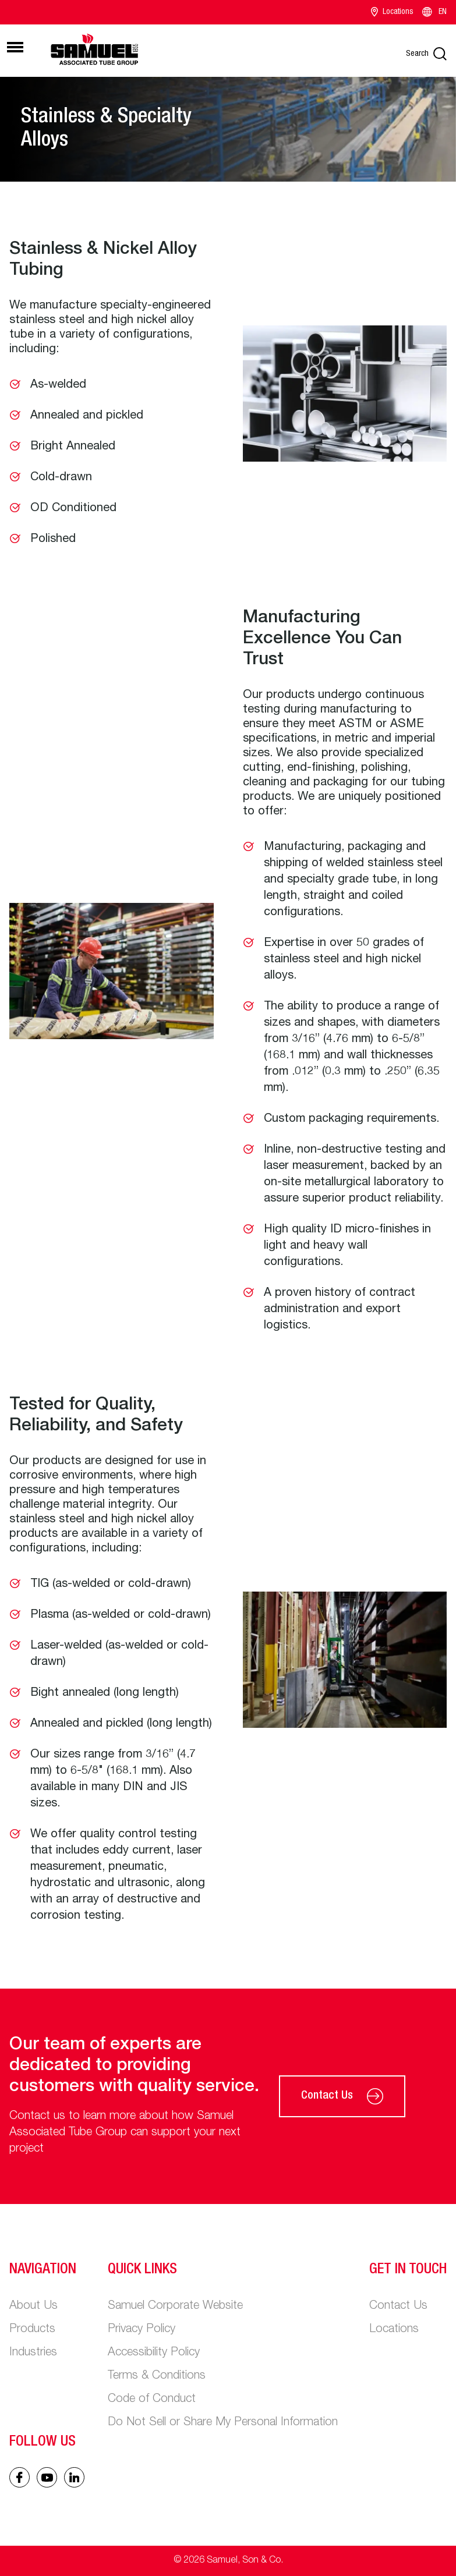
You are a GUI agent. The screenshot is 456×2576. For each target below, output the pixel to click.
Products (32, 2330)
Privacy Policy (141, 2330)
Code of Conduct (152, 2399)
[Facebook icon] (19, 2477)
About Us (33, 2306)
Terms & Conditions (157, 2376)
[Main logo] (94, 49)
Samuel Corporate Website (175, 2306)
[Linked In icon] (47, 2477)
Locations (392, 12)
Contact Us (342, 2096)
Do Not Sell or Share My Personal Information (223, 2423)
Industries (33, 2353)
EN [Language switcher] (433, 12)
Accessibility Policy (154, 2353)
